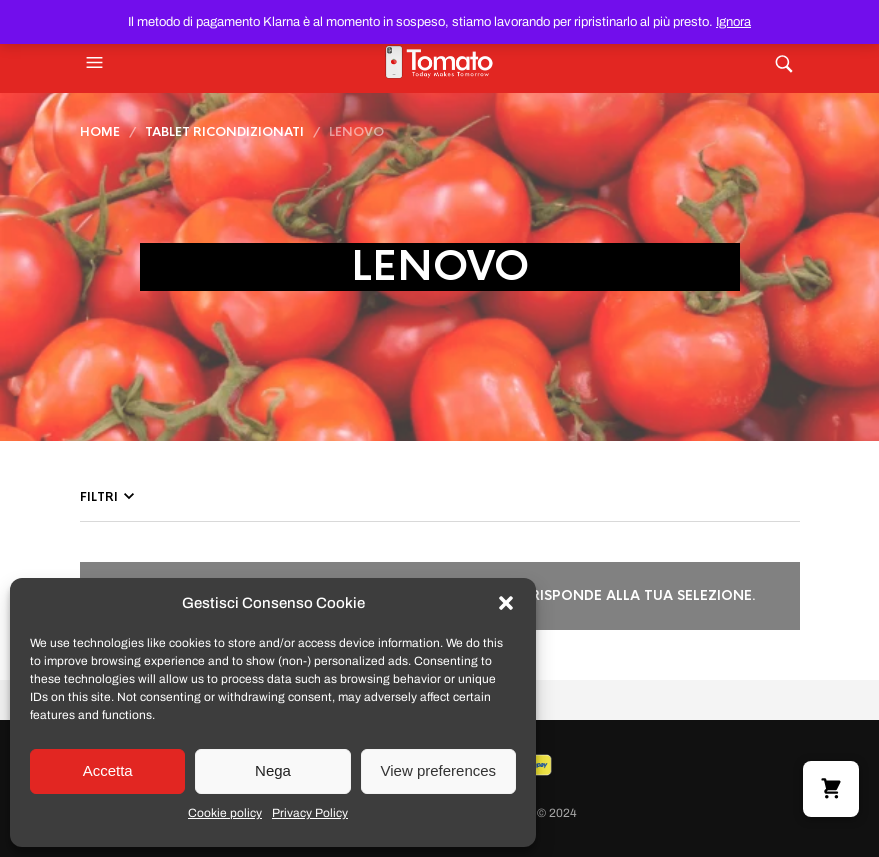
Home (100, 132)
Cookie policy (225, 813)
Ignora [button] (733, 22)
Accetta (108, 770)
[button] (506, 603)
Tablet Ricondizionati (224, 132)
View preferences (439, 770)
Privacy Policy (310, 813)
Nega (273, 770)
